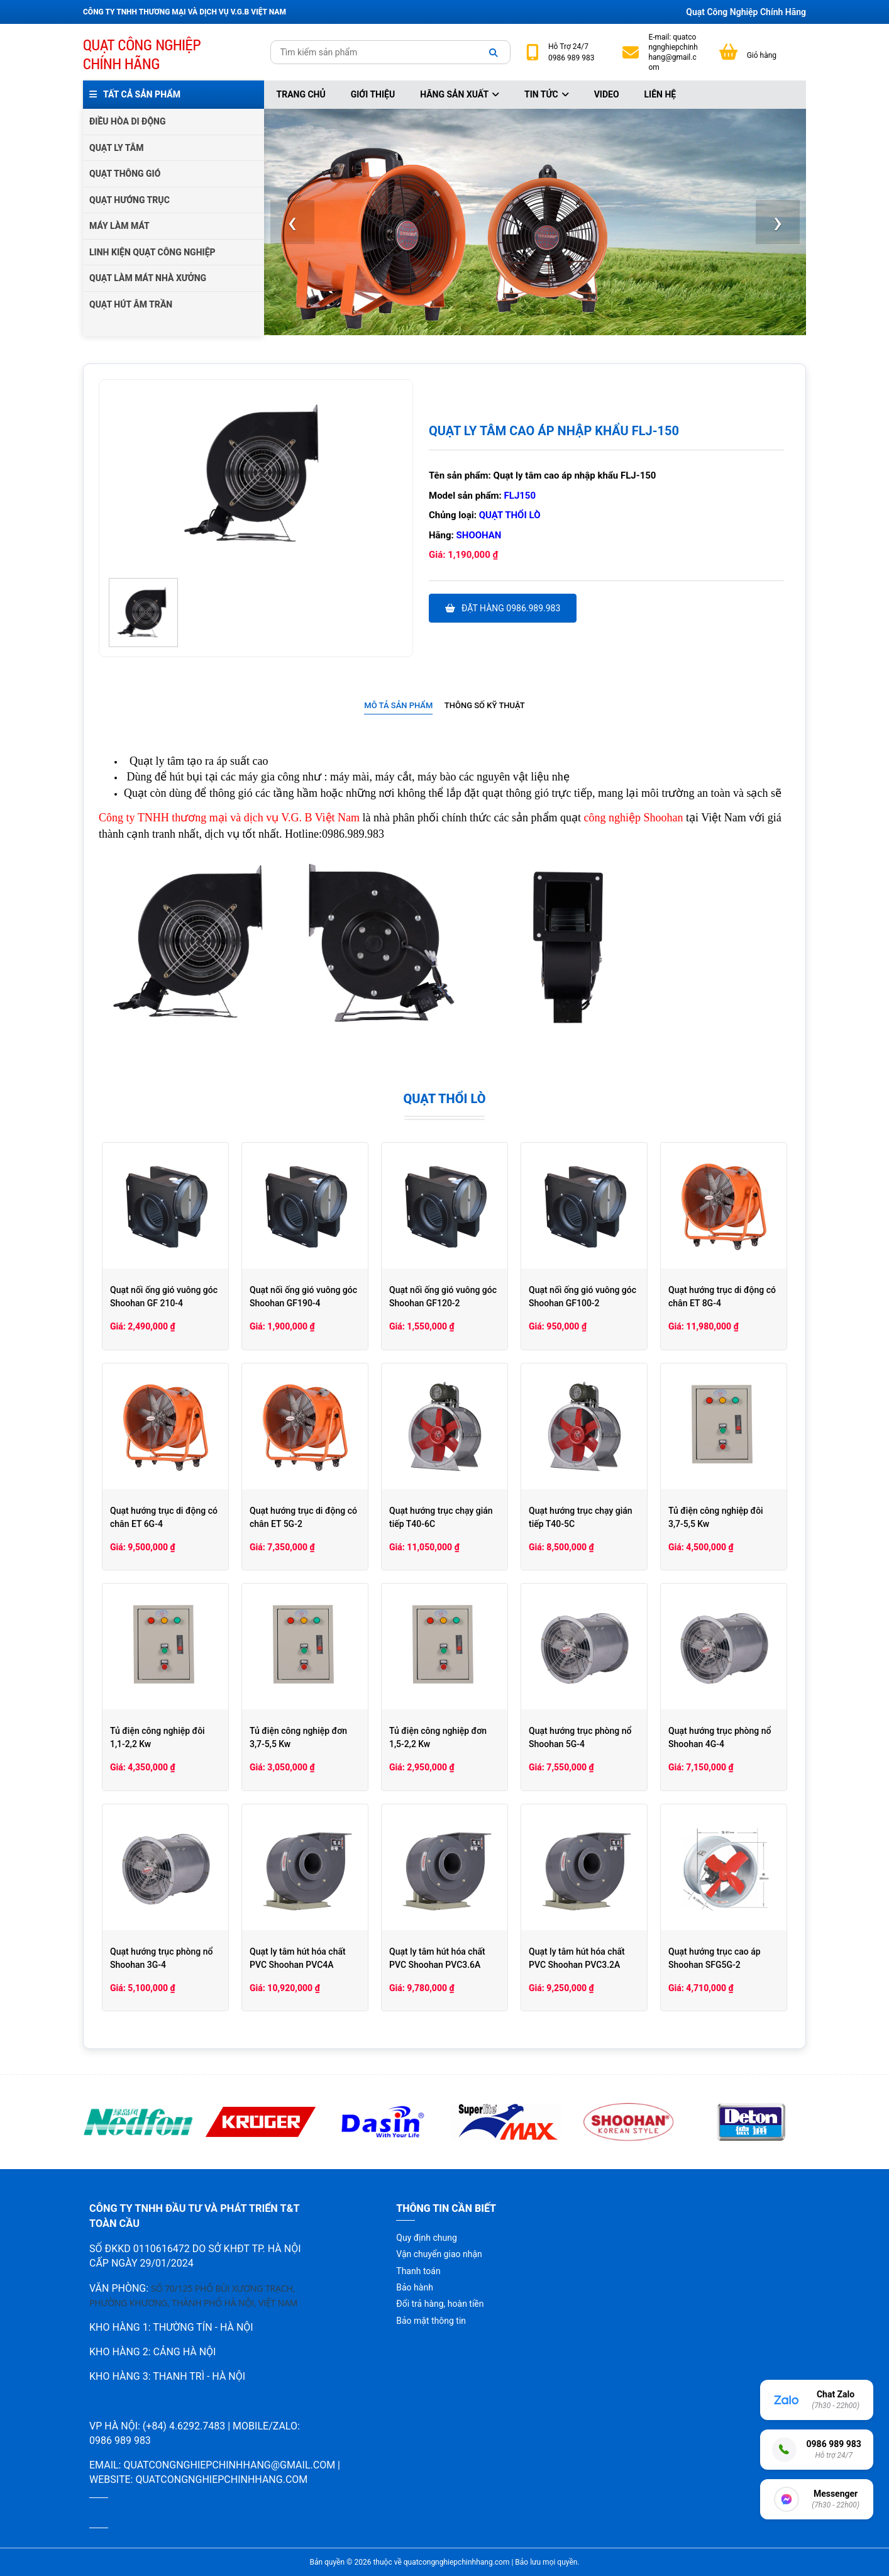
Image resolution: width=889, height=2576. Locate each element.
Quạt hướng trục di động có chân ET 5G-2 (303, 1517)
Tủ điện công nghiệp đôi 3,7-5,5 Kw (715, 1517)
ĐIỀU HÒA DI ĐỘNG (127, 121)
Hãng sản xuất (459, 94)
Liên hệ (660, 94)
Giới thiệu (373, 94)
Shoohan (479, 535)
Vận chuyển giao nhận (439, 2254)
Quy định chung (426, 2238)
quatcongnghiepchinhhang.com (221, 2479)
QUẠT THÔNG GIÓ (124, 174)
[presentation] (292, 222)
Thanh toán (418, 2271)
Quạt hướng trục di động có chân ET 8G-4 (722, 1296)
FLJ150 (520, 495)
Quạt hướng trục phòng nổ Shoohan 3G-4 (161, 1958)
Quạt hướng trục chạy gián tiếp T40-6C (441, 1517)
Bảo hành (414, 2287)
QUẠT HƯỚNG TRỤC (129, 200)
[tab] (398, 706)
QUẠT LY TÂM (116, 148)
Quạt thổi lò (510, 515)
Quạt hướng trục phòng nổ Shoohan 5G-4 (580, 1737)
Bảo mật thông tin (431, 2321)
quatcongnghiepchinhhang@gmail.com (672, 52)
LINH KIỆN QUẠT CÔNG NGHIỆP (152, 252)
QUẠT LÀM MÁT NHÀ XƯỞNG (147, 278)
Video (606, 94)
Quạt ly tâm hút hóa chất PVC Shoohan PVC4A (298, 1958)
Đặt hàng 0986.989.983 (502, 608)
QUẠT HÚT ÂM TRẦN (130, 304)
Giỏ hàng (761, 55)
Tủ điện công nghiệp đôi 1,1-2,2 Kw (157, 1737)
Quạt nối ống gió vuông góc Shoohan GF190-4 (303, 1296)
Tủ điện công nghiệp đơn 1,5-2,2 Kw (438, 1737)
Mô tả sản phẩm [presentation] (398, 705)
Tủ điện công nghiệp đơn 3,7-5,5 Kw (298, 1737)
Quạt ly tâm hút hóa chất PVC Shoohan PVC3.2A (577, 1958)
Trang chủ (301, 94)
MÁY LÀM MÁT (119, 226)
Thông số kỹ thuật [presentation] (484, 705)
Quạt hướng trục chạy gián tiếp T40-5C (580, 1517)
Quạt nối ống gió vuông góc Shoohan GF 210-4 (164, 1296)
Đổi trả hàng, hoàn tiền (439, 2304)
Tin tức (546, 94)
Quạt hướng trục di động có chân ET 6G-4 (164, 1517)
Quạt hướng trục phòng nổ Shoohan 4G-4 (719, 1737)
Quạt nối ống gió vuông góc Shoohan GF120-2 (443, 1296)
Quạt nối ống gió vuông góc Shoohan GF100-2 (582, 1296)
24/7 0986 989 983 (571, 52)
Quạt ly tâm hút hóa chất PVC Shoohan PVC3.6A (437, 1958)
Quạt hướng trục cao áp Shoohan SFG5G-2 (714, 1958)
